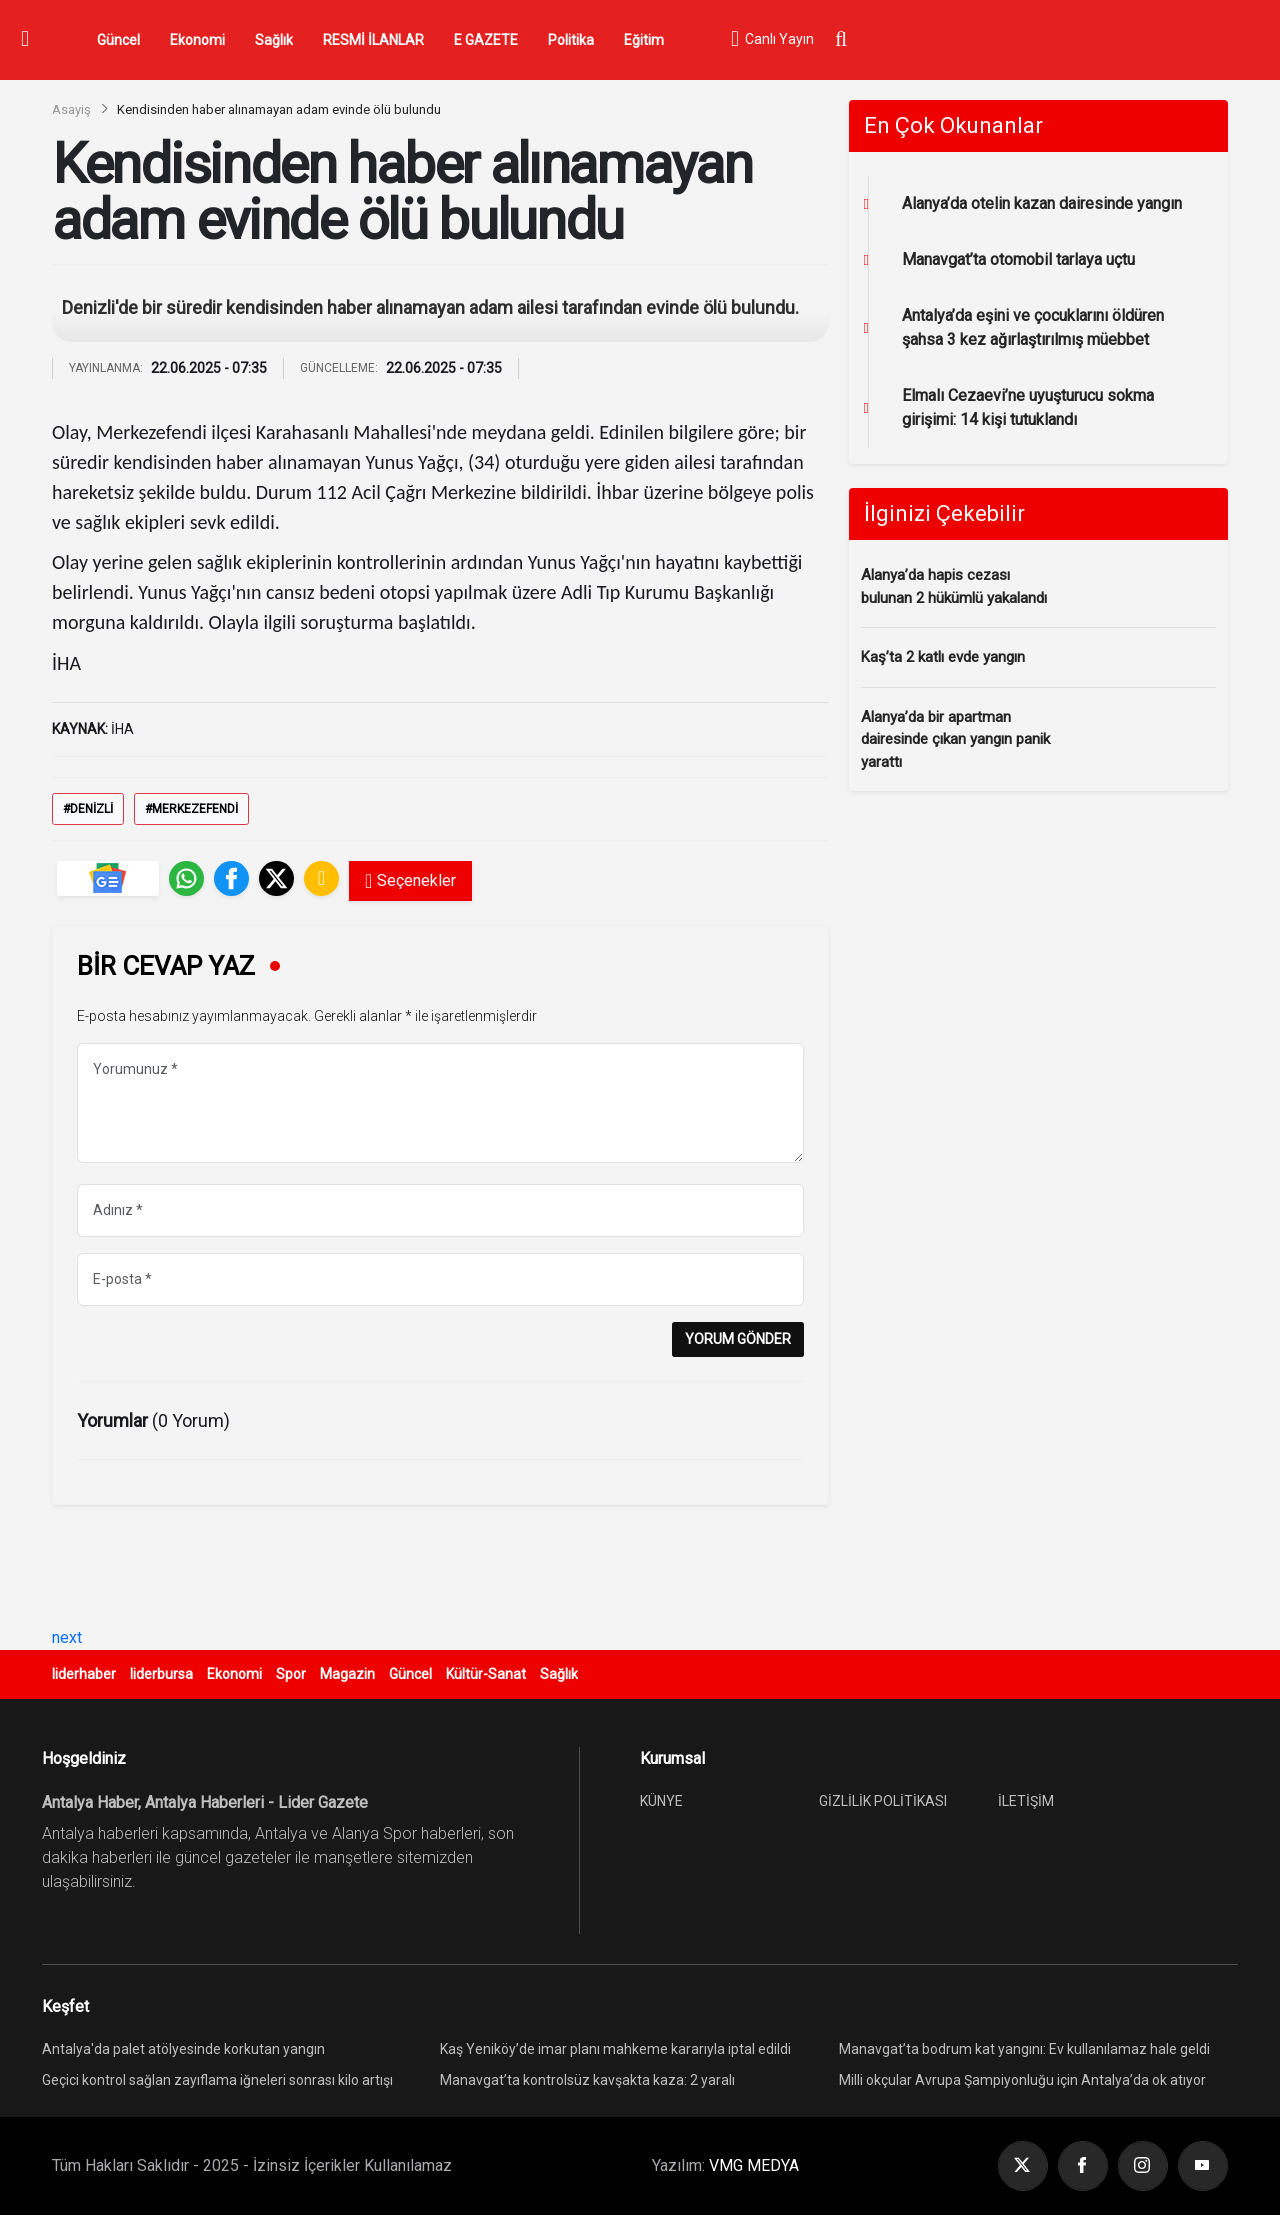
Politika (571, 40)
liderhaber (84, 1674)
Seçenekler (410, 881)
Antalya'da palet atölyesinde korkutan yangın (183, 2049)
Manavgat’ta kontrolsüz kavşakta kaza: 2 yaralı (587, 2080)
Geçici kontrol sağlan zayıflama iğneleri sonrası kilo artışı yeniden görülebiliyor (217, 2082)
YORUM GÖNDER (738, 1339)
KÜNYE (661, 1801)
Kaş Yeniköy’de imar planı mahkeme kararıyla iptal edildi (615, 2049)
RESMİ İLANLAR (373, 40)
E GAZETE (486, 40)
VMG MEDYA (754, 2165)
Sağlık (274, 40)
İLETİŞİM (1026, 1801)
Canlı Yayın (772, 40)
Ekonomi (197, 40)
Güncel (118, 40)
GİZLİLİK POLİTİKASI (883, 1801)
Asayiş (71, 109)
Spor (291, 1674)
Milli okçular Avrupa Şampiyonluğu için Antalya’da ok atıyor (1022, 2080)
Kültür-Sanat (486, 1674)
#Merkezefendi (191, 809)
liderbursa (161, 1674)
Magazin (347, 1674)
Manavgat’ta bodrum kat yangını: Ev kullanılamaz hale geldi (1024, 2049)
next (67, 1637)
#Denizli (88, 809)
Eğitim (644, 40)
